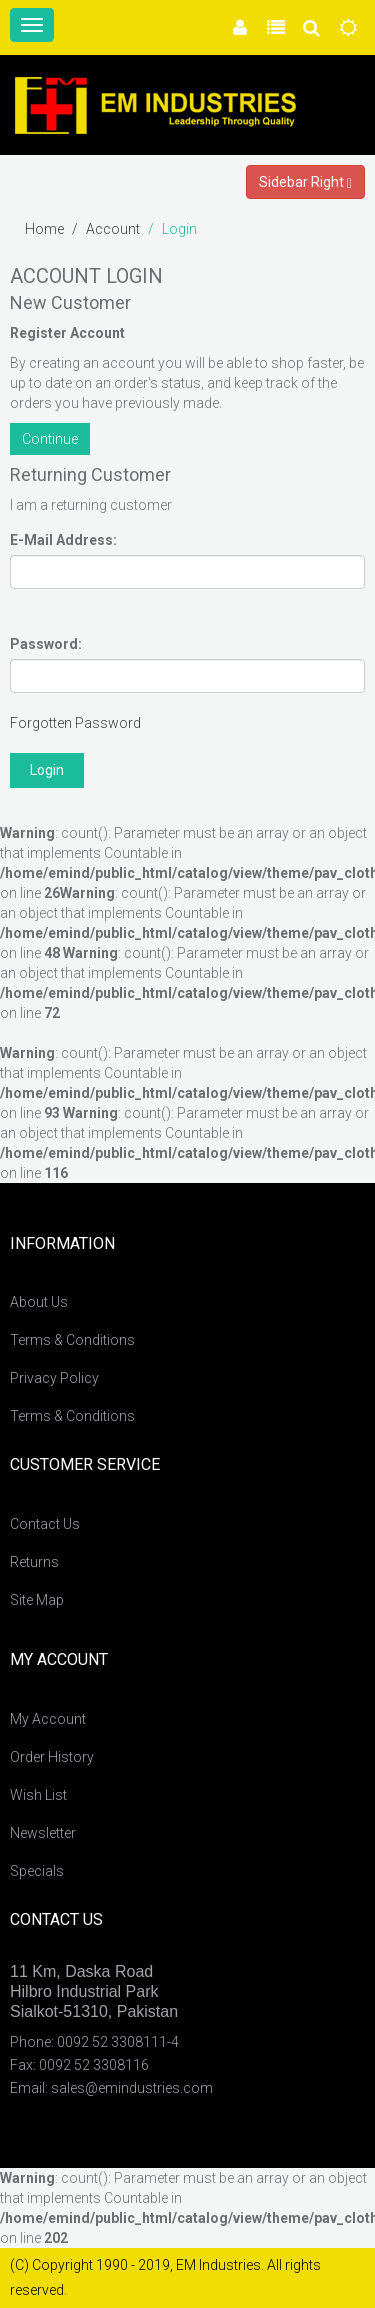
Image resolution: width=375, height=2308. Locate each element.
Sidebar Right (305, 182)
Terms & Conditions (72, 1340)
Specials (37, 1871)
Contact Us (45, 1524)
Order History (52, 1757)
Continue (50, 439)
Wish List (38, 1795)
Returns (34, 1562)
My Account (48, 1719)
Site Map (37, 1600)
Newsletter (43, 1833)
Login (179, 229)
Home (44, 229)
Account (113, 229)
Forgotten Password (75, 723)
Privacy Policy (54, 1378)
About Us (39, 1302)
